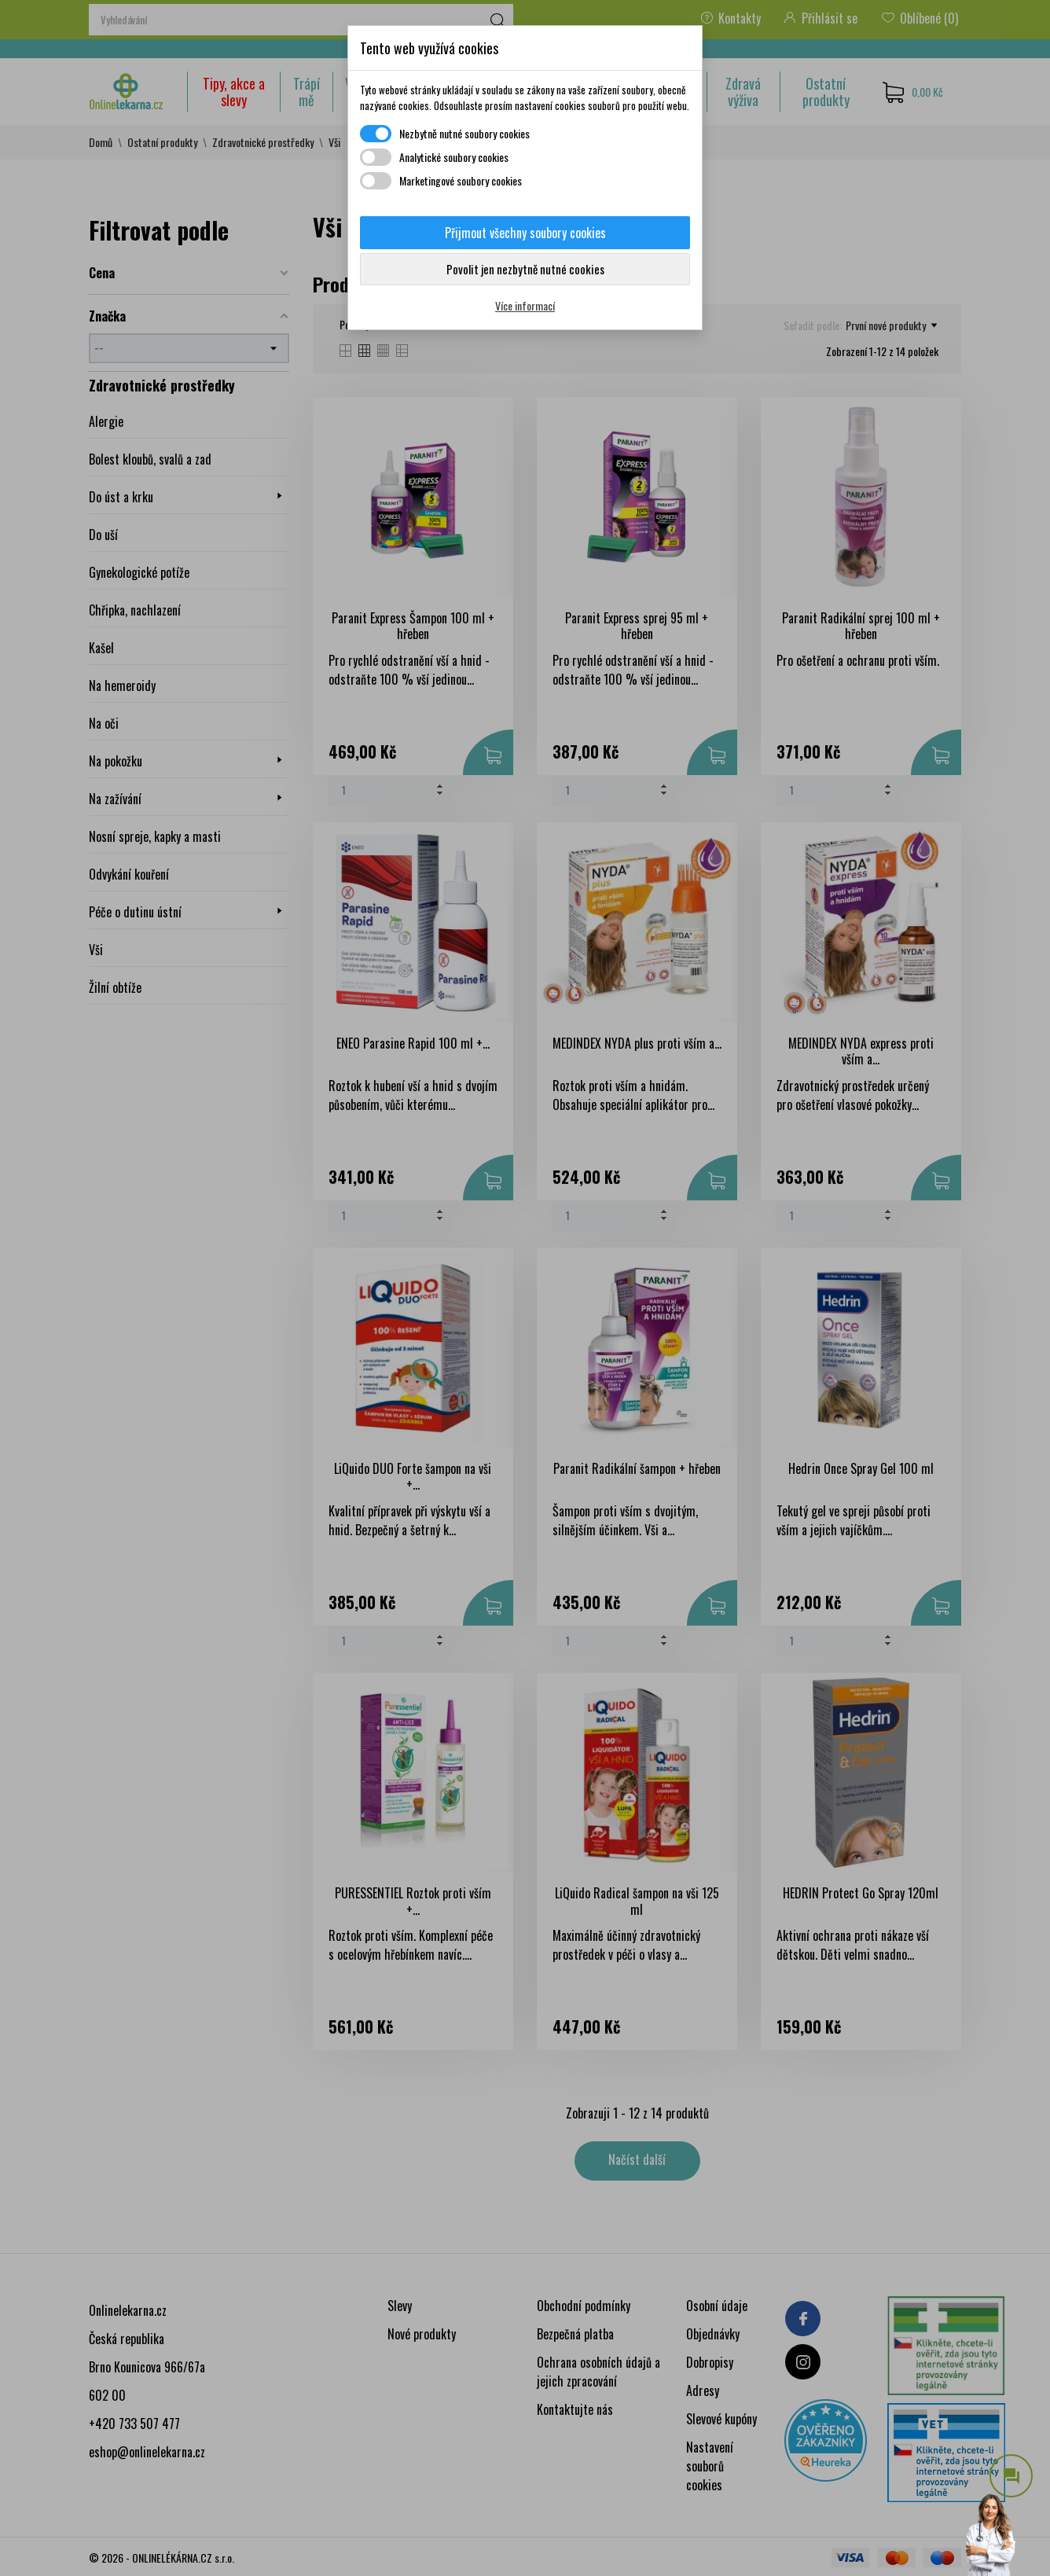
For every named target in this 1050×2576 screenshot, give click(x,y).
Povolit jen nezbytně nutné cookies (525, 268)
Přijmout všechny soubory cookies (525, 232)
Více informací (525, 305)
